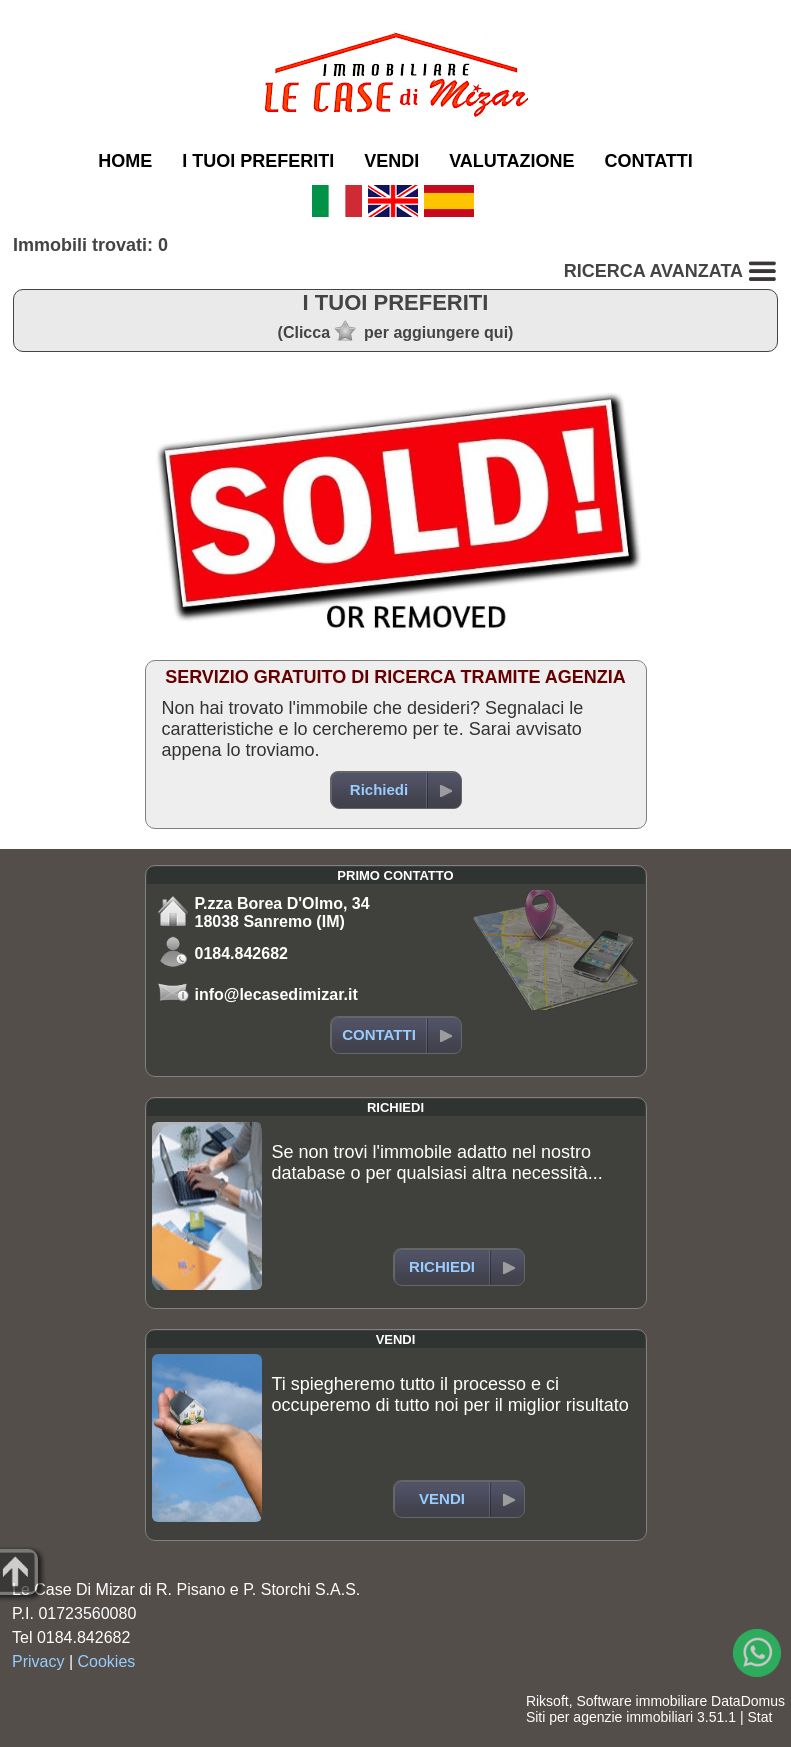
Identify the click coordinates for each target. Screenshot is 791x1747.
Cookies (107, 1661)
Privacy (38, 1661)
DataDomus (748, 1701)
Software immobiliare (641, 1701)
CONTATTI (649, 161)
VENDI (391, 161)
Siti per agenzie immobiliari (609, 1717)
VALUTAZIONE (511, 161)
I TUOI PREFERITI (258, 161)
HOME (125, 161)
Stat (759, 1717)
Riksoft (547, 1701)
